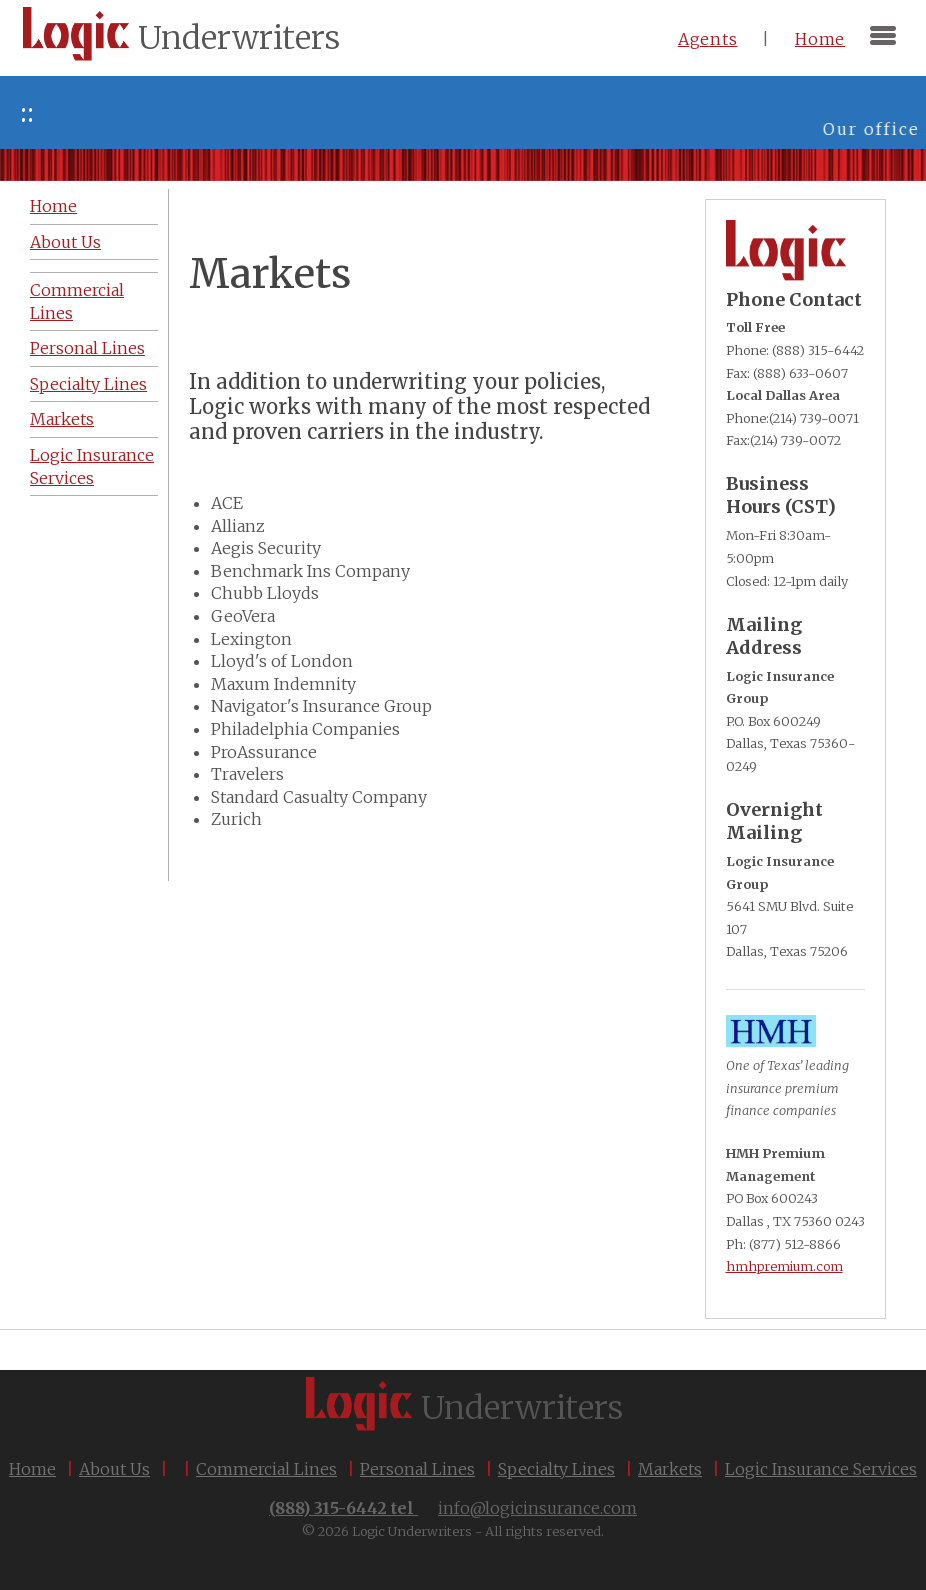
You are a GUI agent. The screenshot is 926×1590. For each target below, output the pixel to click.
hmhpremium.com (784, 1266)
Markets (62, 419)
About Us (65, 242)
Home (820, 39)
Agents (708, 39)
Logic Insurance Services (92, 466)
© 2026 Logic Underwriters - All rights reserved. (453, 1531)
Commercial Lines (77, 301)
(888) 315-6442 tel (343, 1508)
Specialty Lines (88, 384)
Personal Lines (87, 348)
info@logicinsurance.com (537, 1508)
